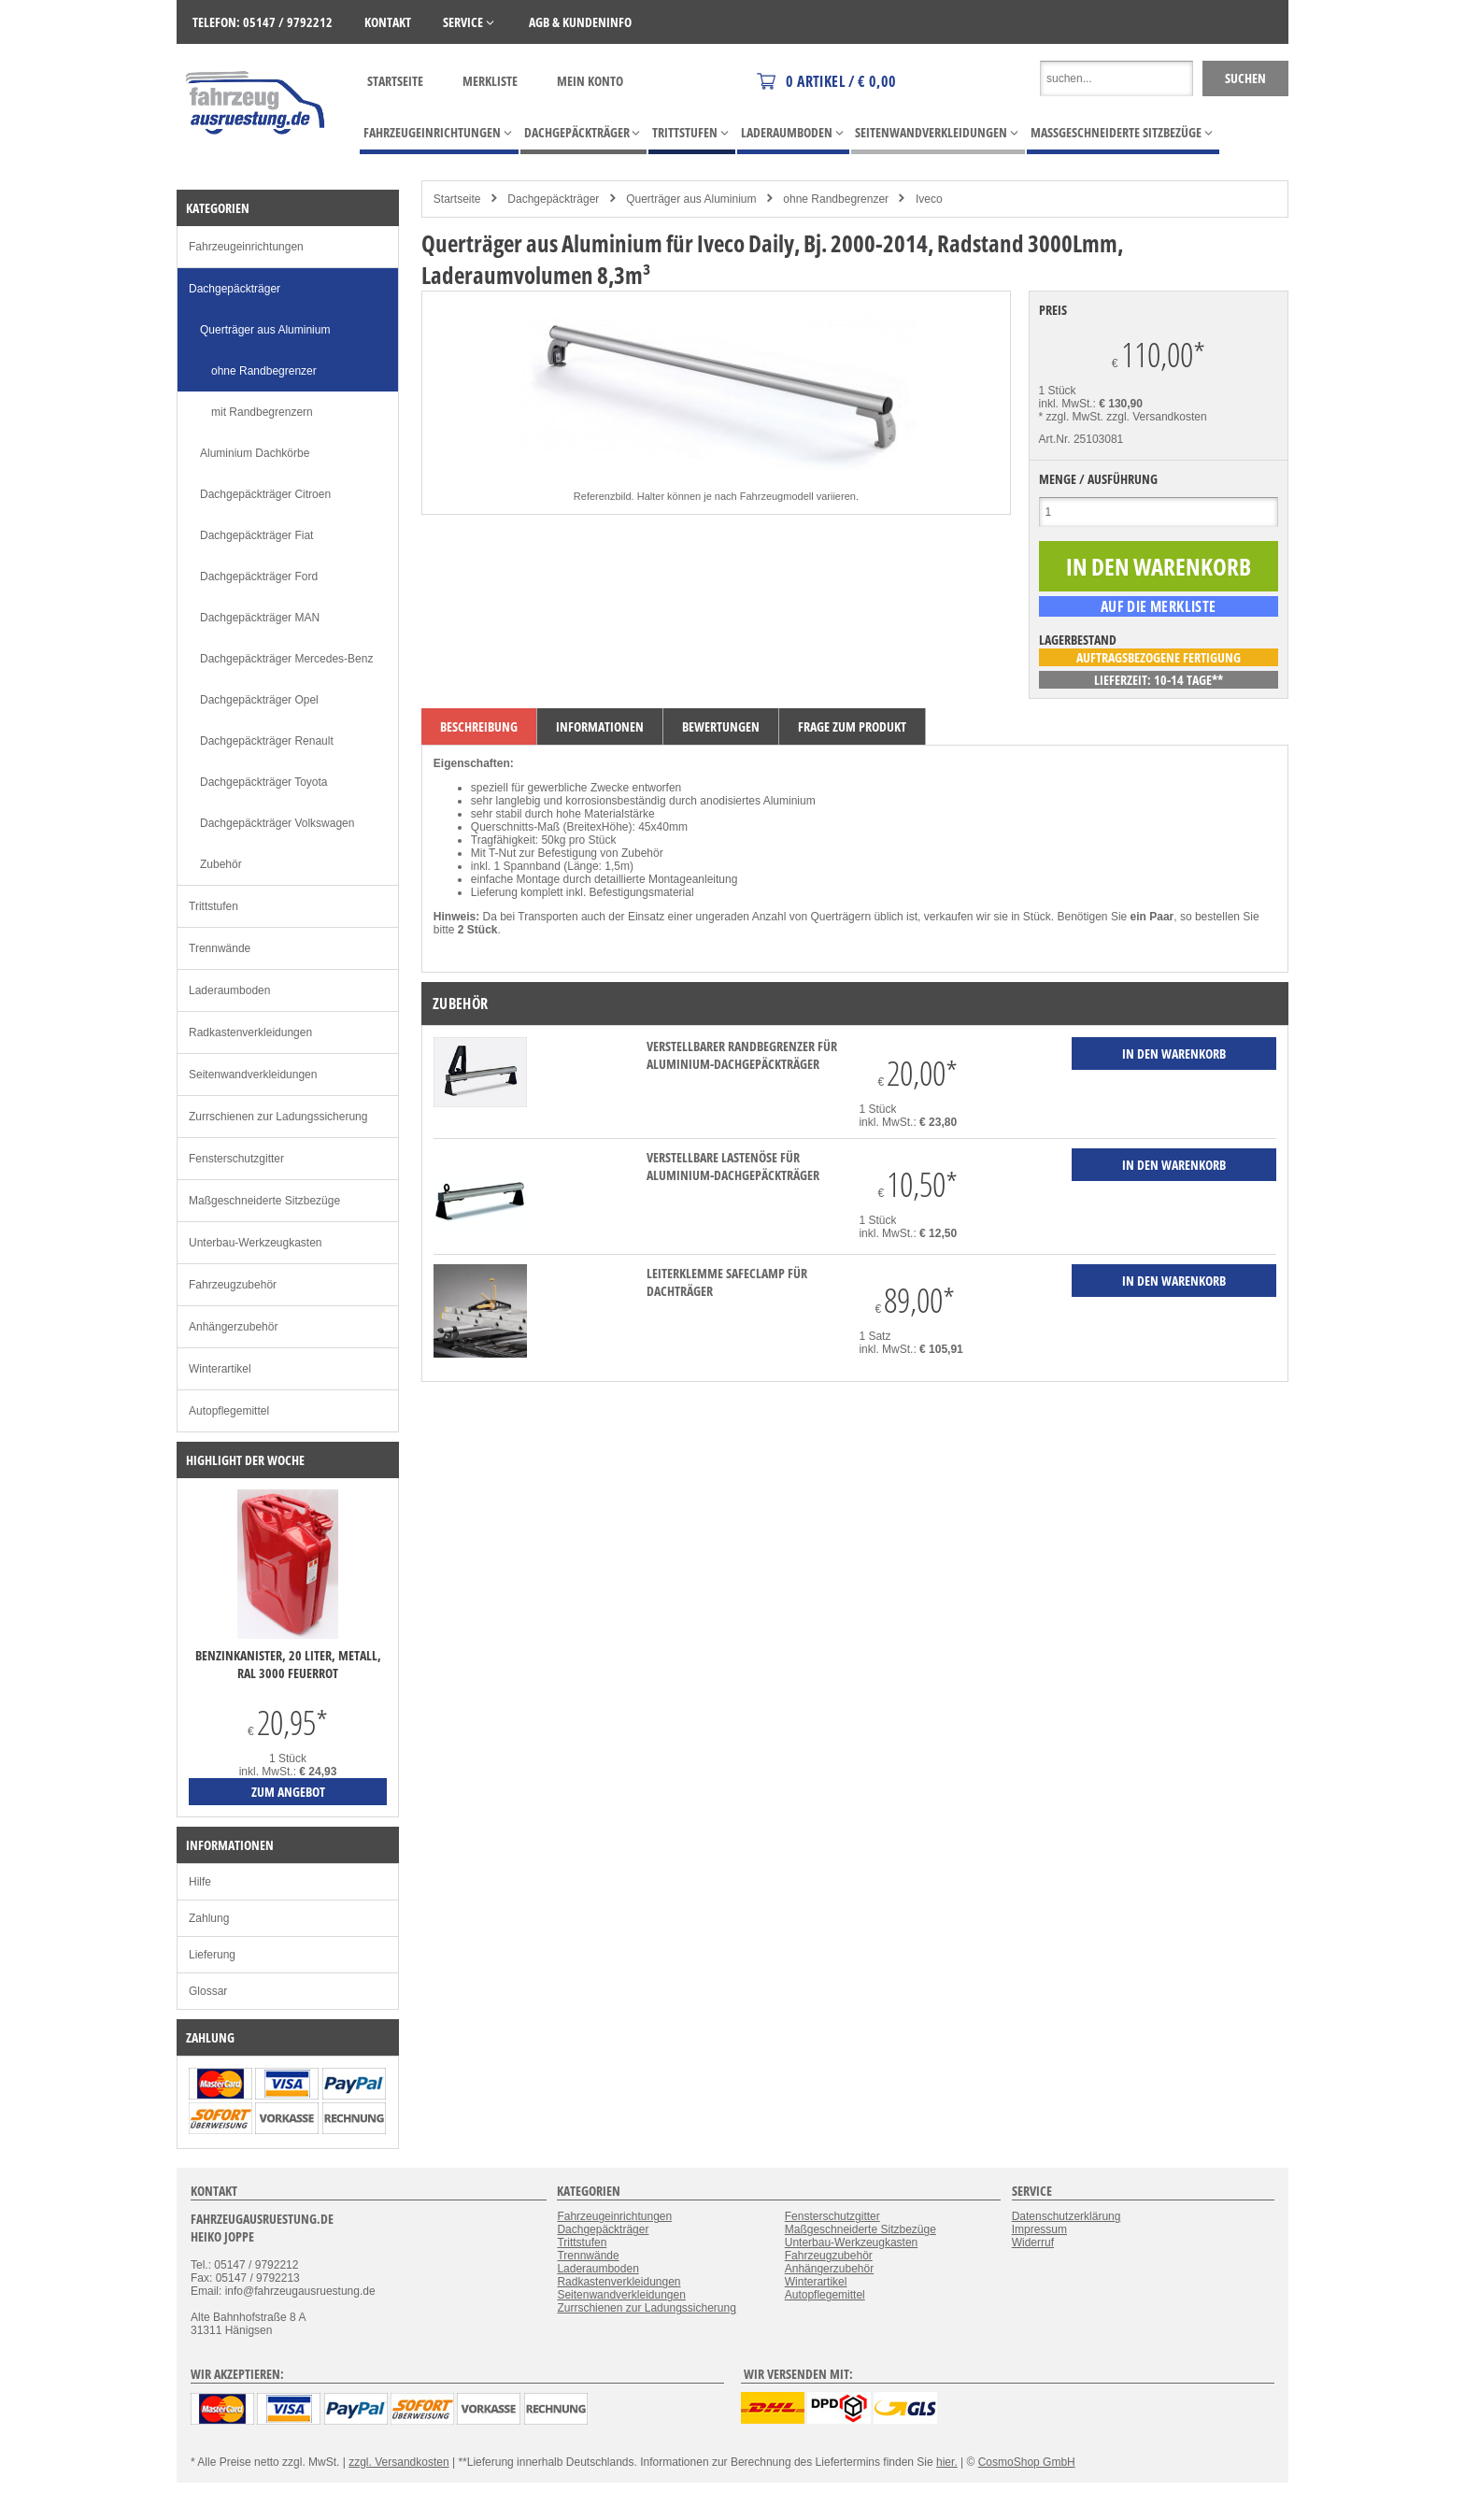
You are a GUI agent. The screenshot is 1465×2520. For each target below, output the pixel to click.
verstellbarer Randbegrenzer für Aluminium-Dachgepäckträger (742, 1055)
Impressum (1039, 2229)
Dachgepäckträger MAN (260, 617)
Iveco (929, 199)
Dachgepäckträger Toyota (264, 782)
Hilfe (200, 1881)
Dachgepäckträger (553, 199)
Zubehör (221, 864)
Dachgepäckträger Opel (259, 699)
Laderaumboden (229, 990)
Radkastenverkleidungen (250, 1032)
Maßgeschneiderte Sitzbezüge (264, 1200)
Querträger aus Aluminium (691, 199)
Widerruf (1033, 2242)
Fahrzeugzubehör (233, 1284)
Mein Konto (590, 81)
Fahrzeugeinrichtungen (246, 246)
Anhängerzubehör (233, 1326)
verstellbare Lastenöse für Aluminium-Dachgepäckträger (733, 1166)
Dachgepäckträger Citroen (265, 494)
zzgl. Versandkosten (1156, 416)
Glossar (208, 1991)
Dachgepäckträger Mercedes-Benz (286, 658)
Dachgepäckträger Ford (259, 576)
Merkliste (490, 81)
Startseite (395, 81)
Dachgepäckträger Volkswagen (277, 823)
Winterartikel (220, 1368)
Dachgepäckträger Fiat (256, 535)
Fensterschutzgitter (236, 1158)
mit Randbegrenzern (262, 412)
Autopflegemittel (229, 1410)
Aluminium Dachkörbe (254, 453)
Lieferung (212, 1954)
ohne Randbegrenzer (836, 199)
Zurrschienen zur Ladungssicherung (278, 1116)
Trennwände (219, 948)
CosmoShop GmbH (1026, 2462)
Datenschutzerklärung (1066, 2216)
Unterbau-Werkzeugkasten (255, 1242)
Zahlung (209, 1918)
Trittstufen (213, 906)
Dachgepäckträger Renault (267, 740)
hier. (947, 2462)
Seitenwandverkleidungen (253, 1074)
